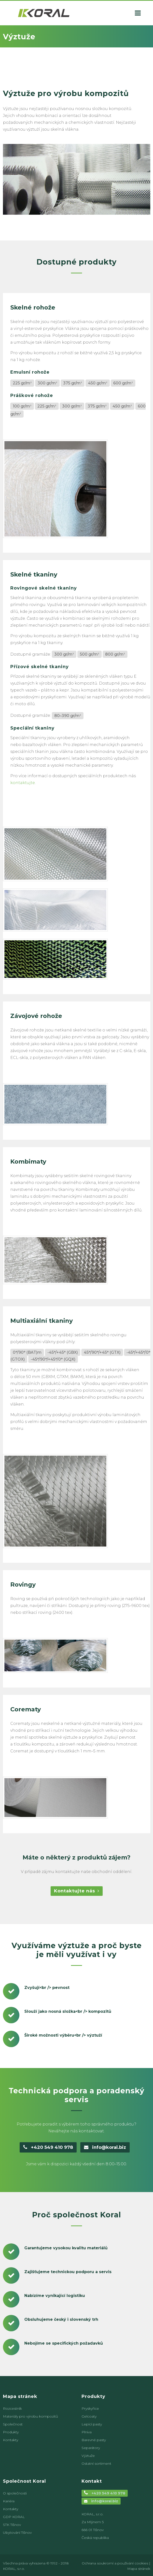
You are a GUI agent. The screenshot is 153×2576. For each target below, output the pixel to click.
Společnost (13, 2424)
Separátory (91, 2448)
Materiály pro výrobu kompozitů (30, 2416)
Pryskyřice (90, 2408)
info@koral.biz (105, 2147)
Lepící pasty (92, 2424)
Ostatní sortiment (96, 2463)
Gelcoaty (89, 2416)
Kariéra (8, 2501)
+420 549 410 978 (48, 2147)
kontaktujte (22, 782)
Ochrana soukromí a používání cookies (115, 2563)
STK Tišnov (12, 2524)
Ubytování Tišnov (17, 2532)
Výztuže (88, 2455)
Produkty (11, 2432)
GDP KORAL (14, 2517)
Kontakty (10, 2440)
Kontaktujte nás (76, 1891)
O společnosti (15, 2493)
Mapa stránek (138, 2568)
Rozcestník (12, 2408)
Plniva (87, 2432)
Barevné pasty (94, 2440)
